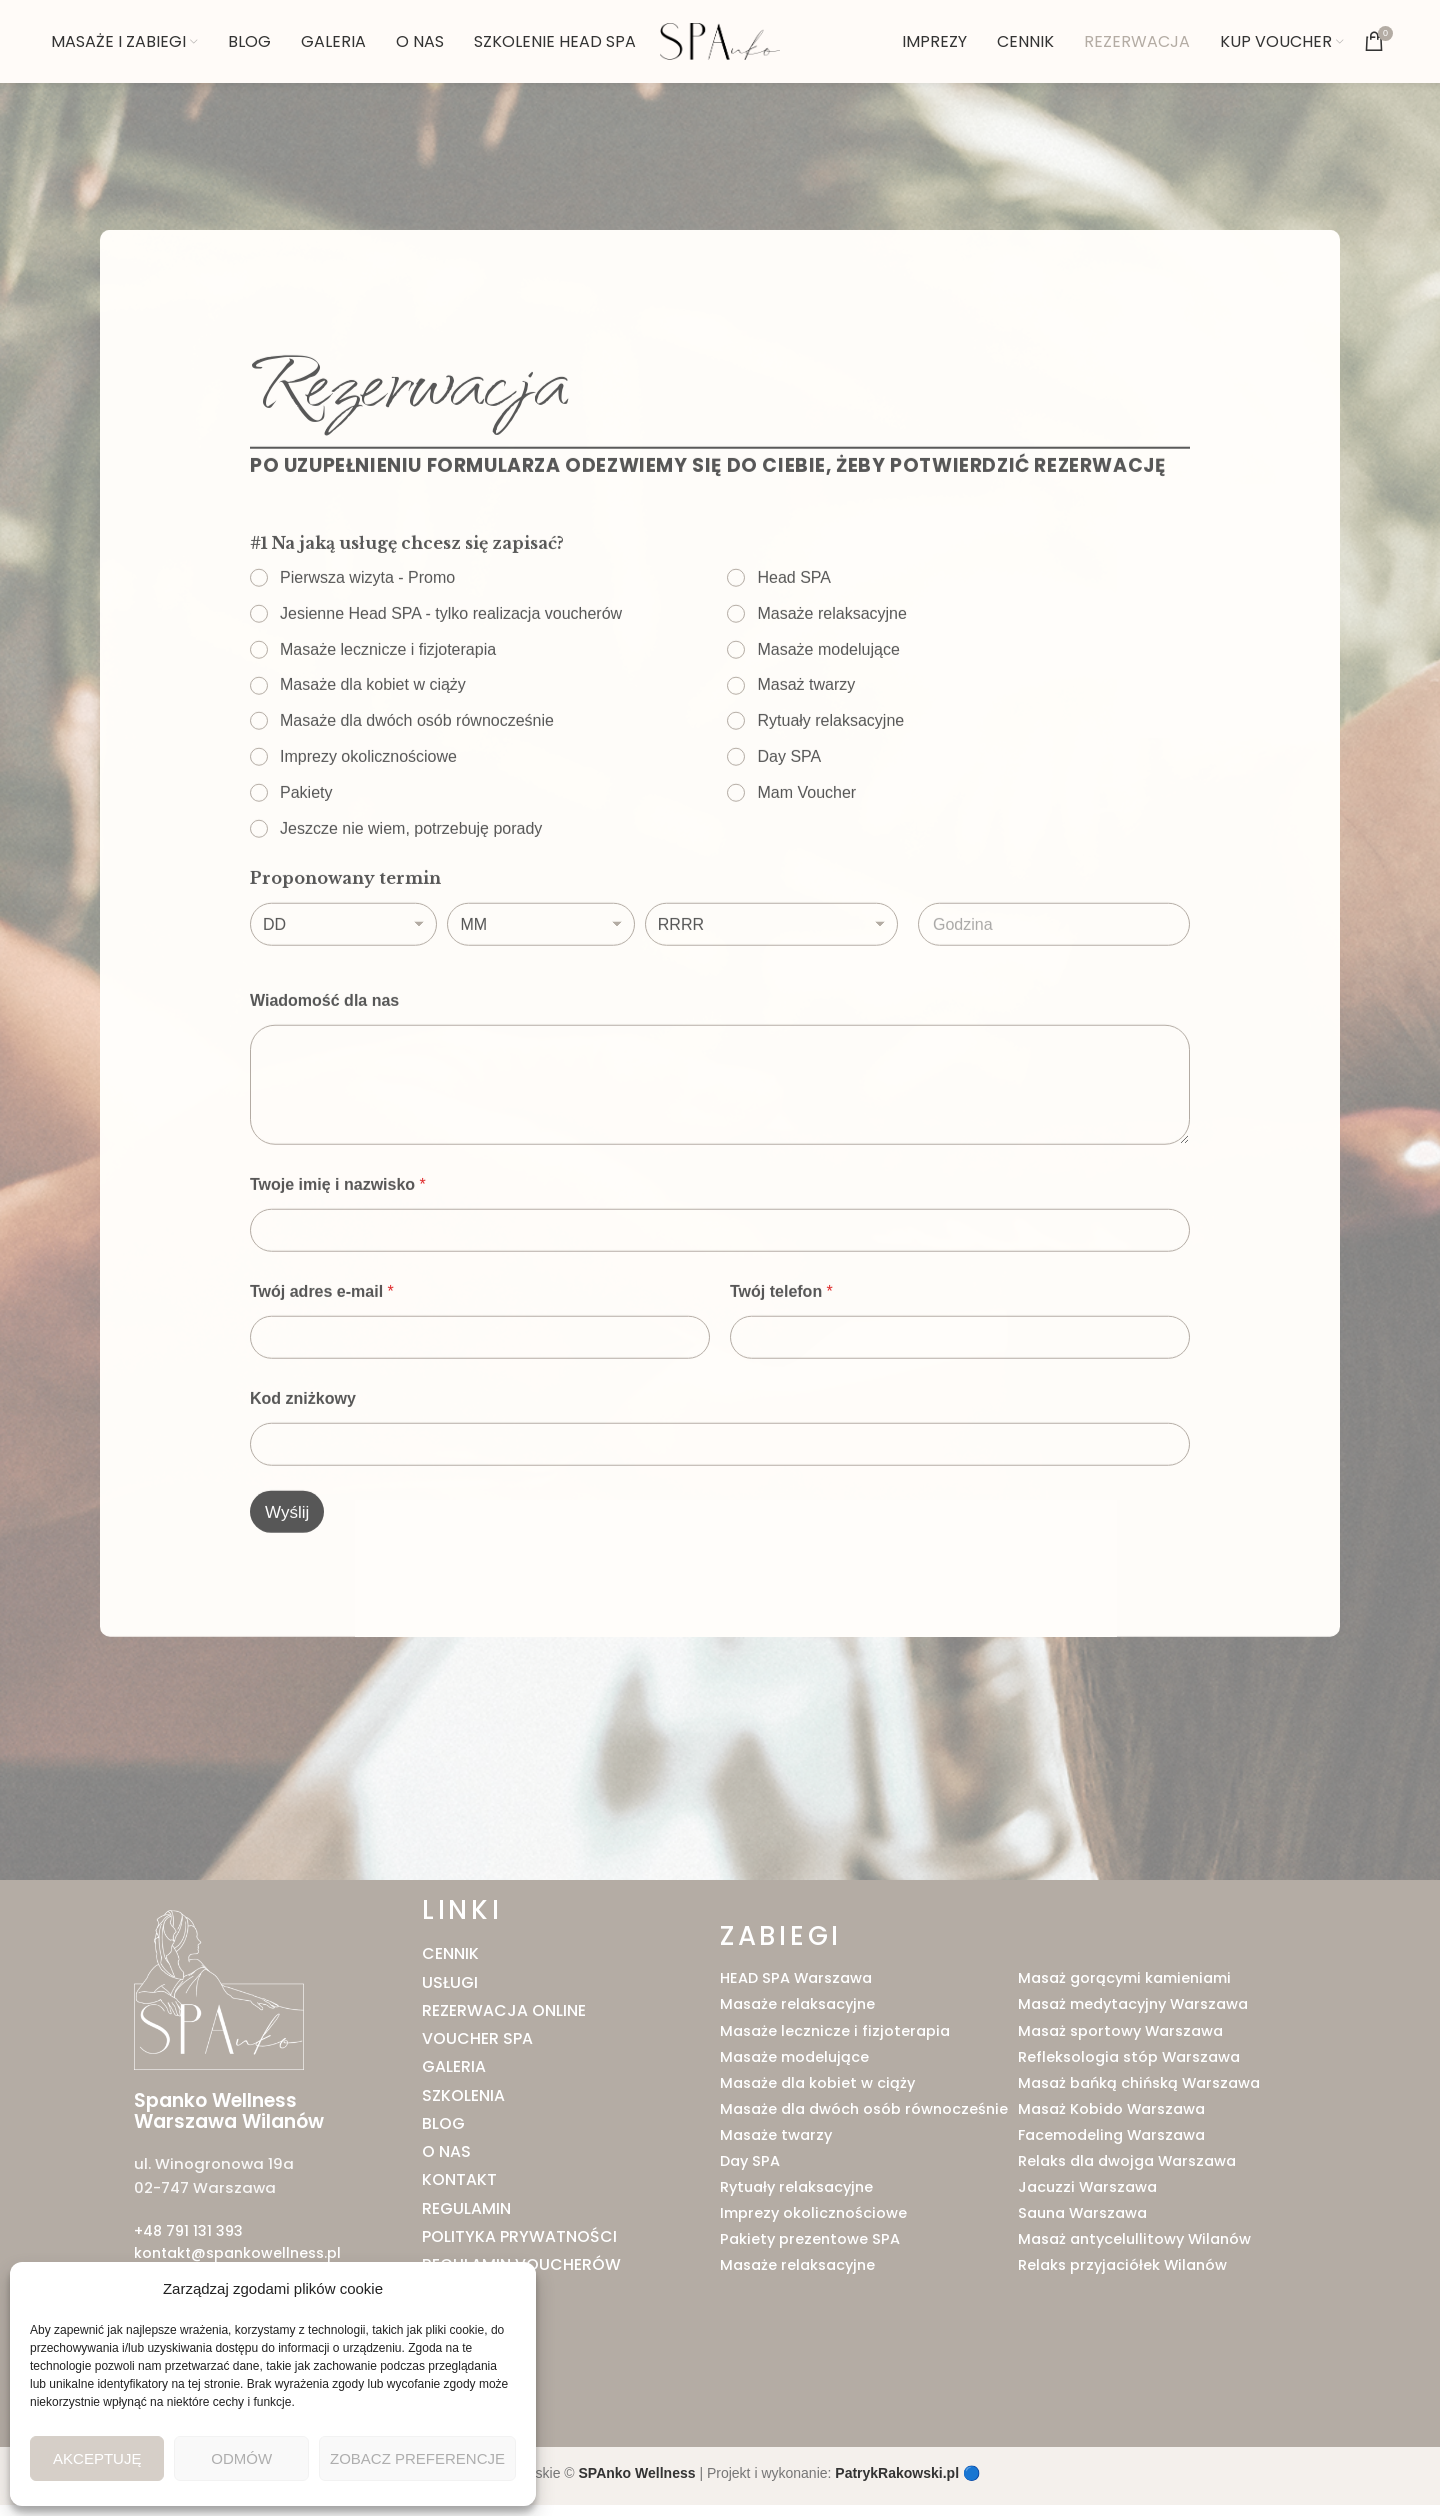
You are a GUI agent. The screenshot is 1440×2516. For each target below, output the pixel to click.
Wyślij (287, 1578)
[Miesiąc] (540, 990)
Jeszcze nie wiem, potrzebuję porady (411, 893)
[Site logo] (720, 49)
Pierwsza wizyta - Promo (367, 643)
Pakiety (306, 857)
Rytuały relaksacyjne (831, 786)
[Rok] (771, 990)
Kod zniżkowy (303, 1464)
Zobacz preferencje (417, 2458)
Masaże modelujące (829, 714)
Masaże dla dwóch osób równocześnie (417, 786)
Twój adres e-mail (322, 1357)
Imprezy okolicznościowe (368, 822)
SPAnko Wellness (637, 2485)
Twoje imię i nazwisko (338, 1250)
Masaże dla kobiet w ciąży (373, 750)
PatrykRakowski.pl (897, 2485)
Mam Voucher (807, 857)
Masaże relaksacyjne (832, 678)
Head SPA (795, 643)
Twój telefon (781, 1357)
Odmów (241, 2458)
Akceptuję (97, 2458)
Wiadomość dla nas (324, 1066)
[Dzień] (343, 990)
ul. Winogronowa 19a (209, 2180)
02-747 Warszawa (201, 2203)
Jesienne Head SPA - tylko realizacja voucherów (451, 678)
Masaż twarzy (807, 750)
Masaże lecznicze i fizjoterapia (388, 714)
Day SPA (790, 822)
